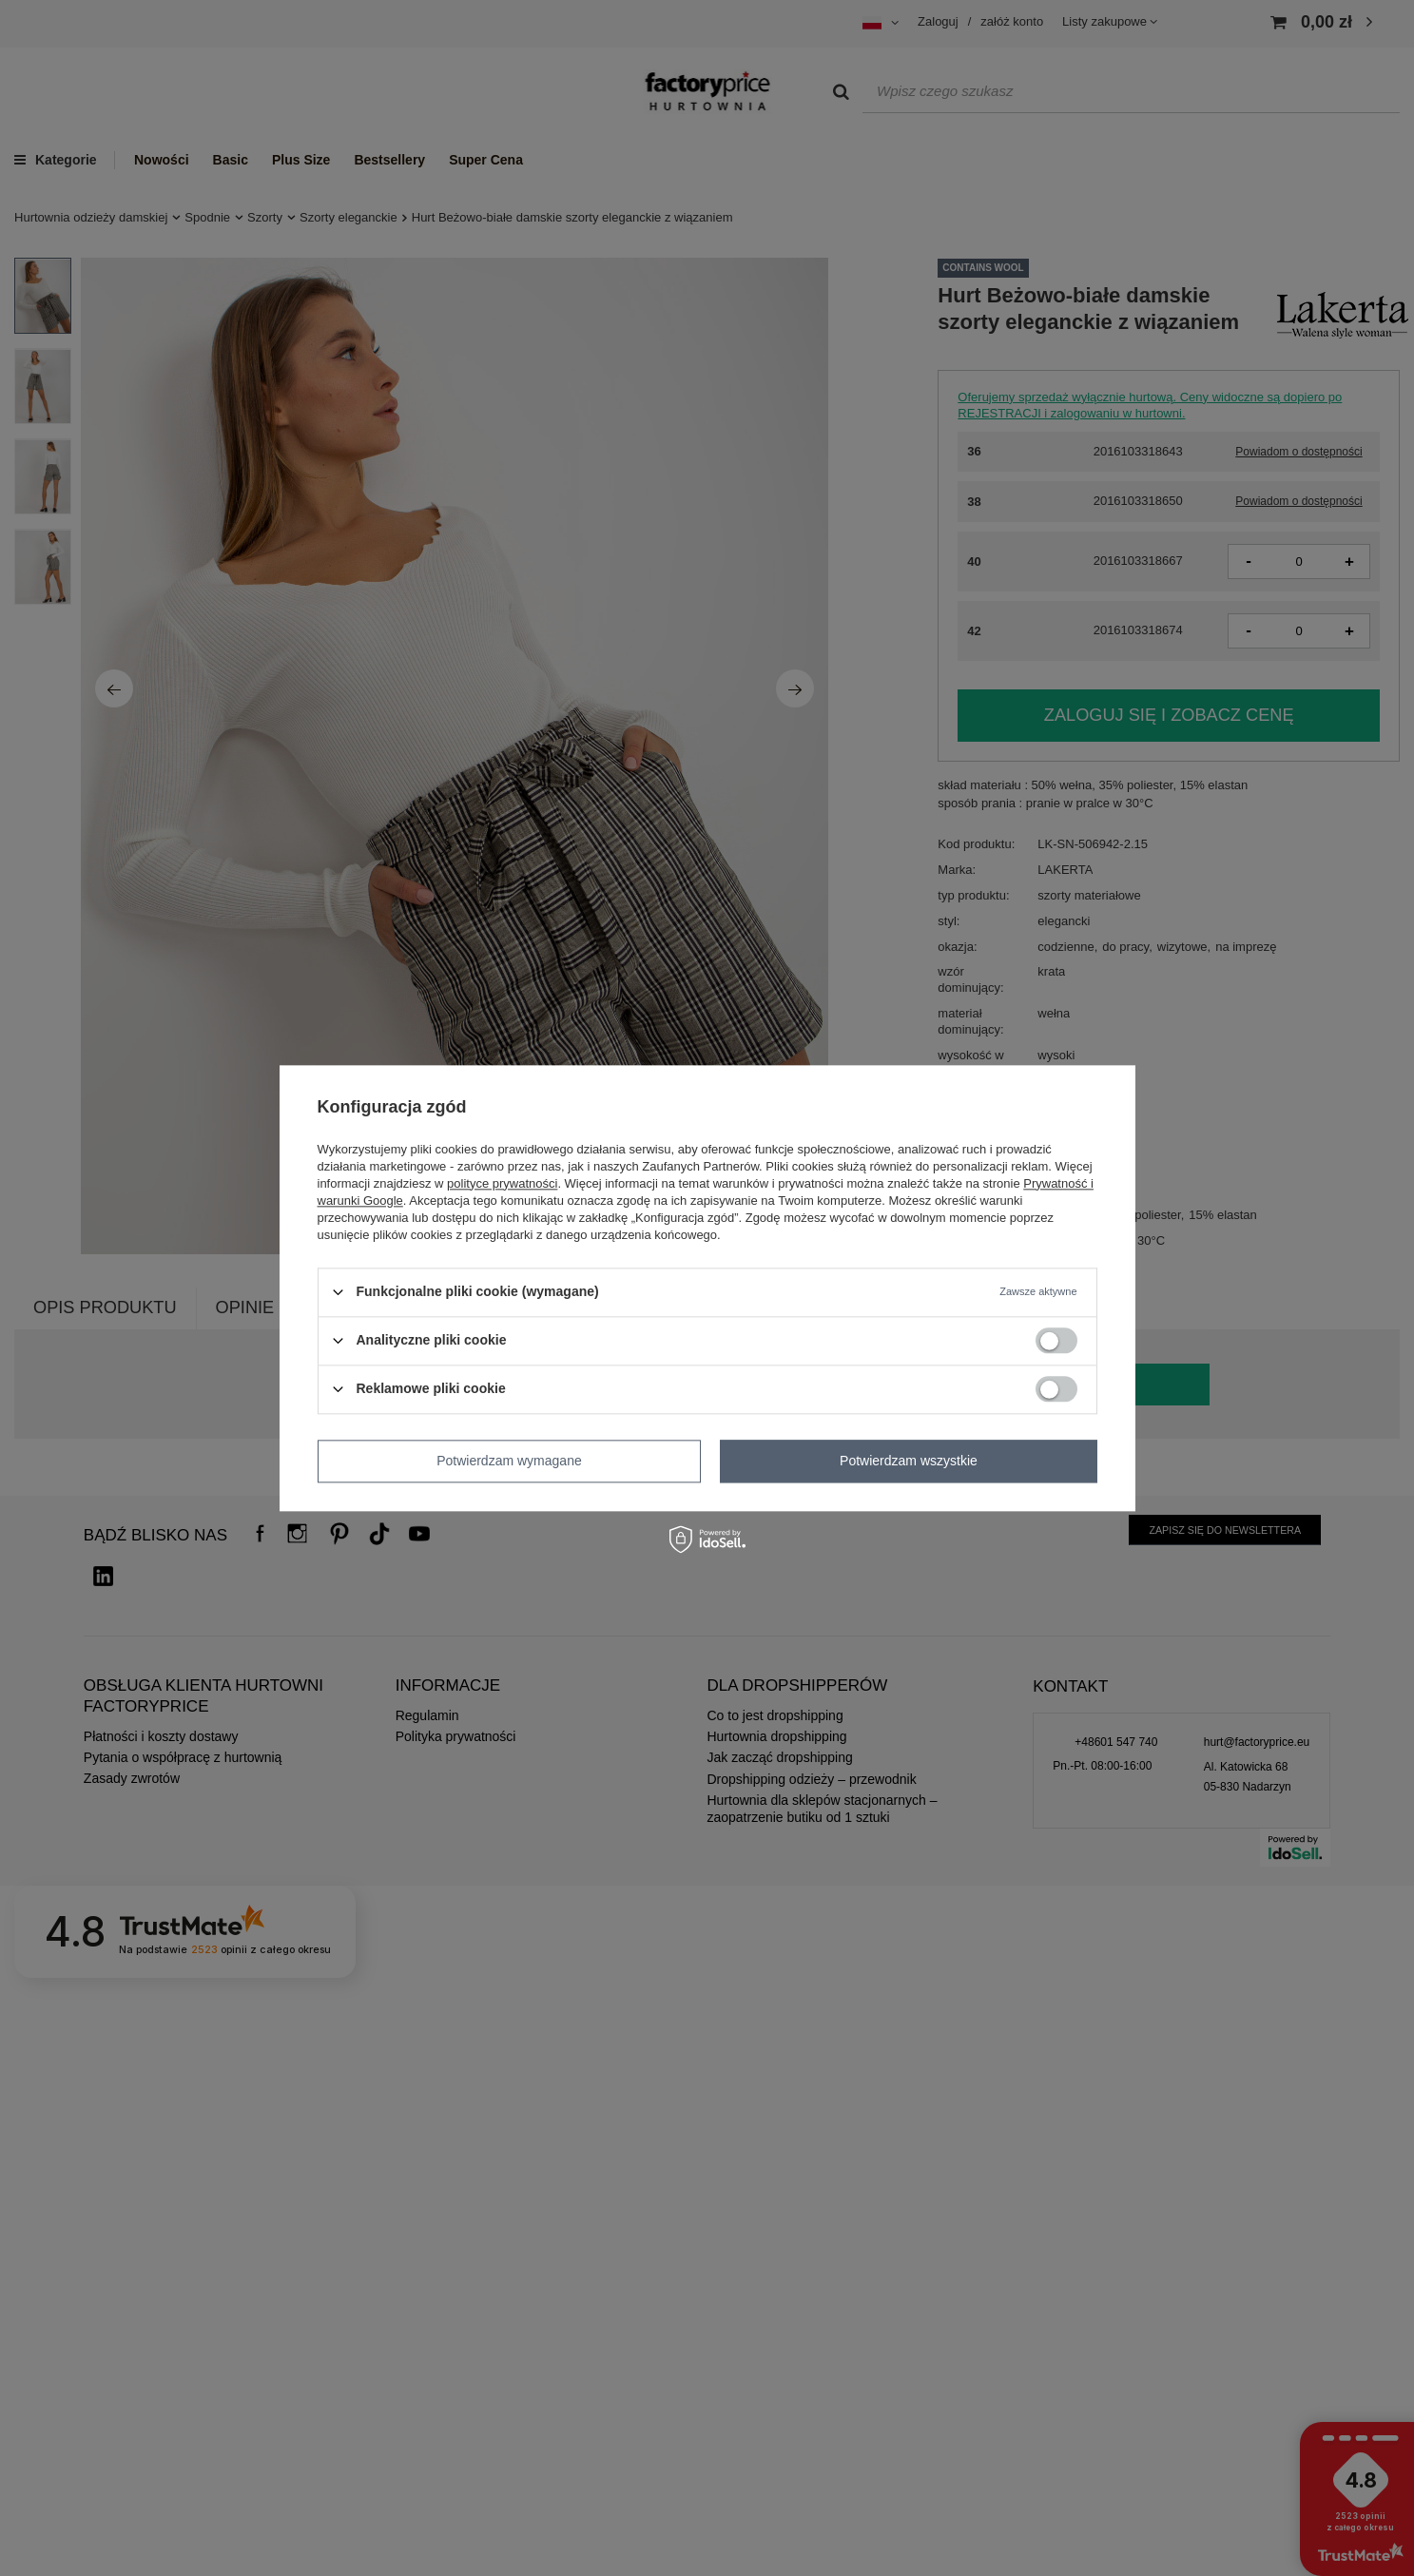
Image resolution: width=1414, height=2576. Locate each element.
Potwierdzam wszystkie (909, 1460)
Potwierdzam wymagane (509, 1460)
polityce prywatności (502, 1183)
